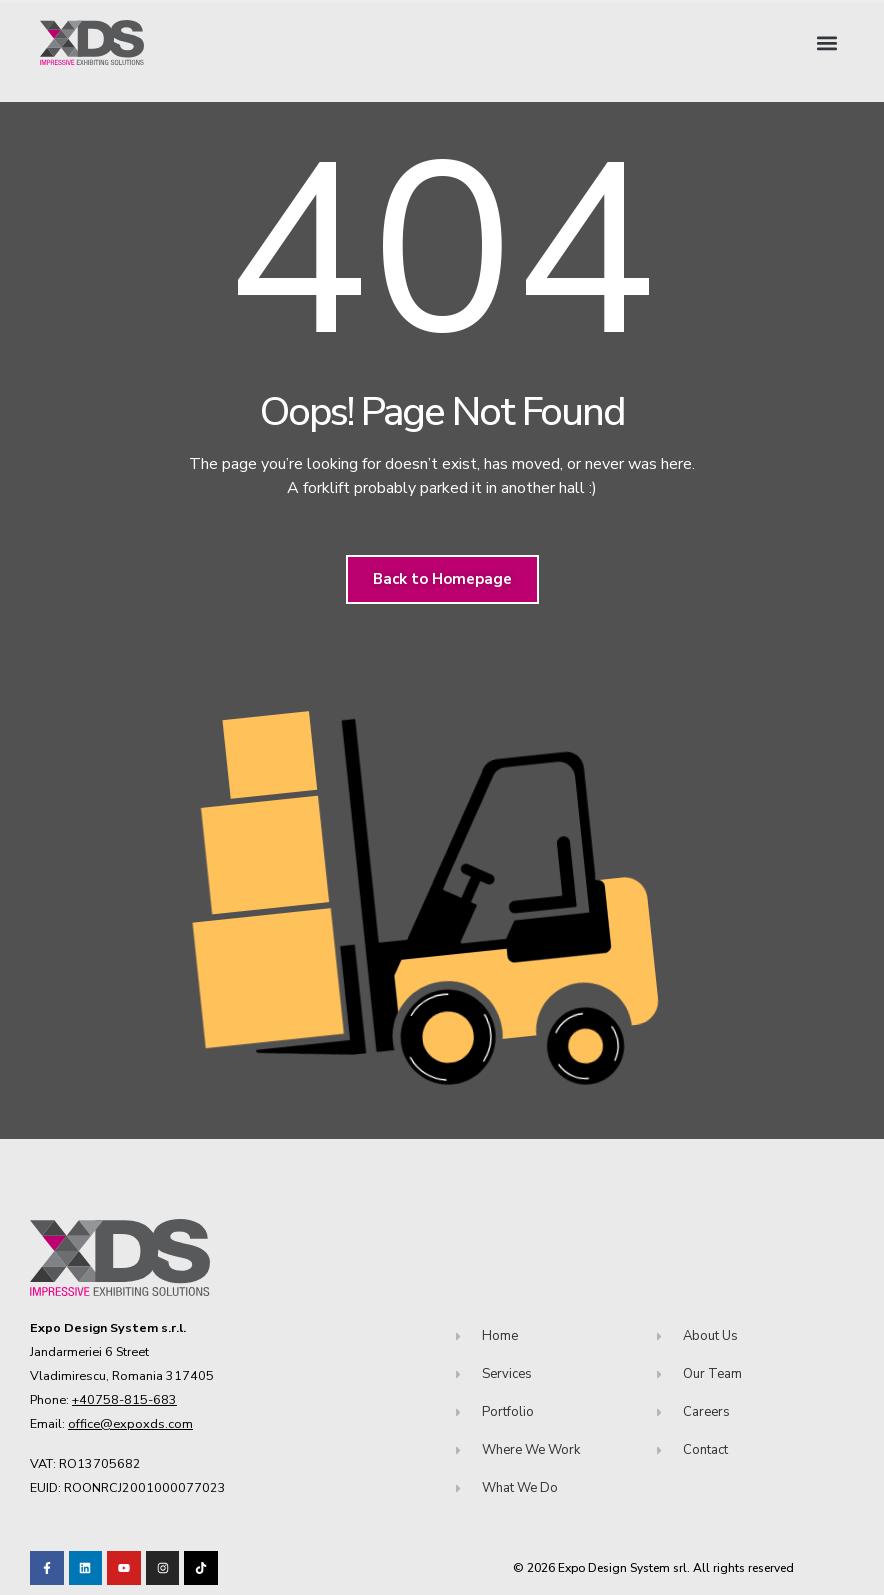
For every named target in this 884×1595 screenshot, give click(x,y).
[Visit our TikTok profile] (163, 1568)
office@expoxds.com (130, 1423)
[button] (827, 42)
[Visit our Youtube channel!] (124, 1568)
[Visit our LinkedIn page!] (86, 1568)
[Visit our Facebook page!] (47, 1568)
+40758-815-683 (124, 1399)
